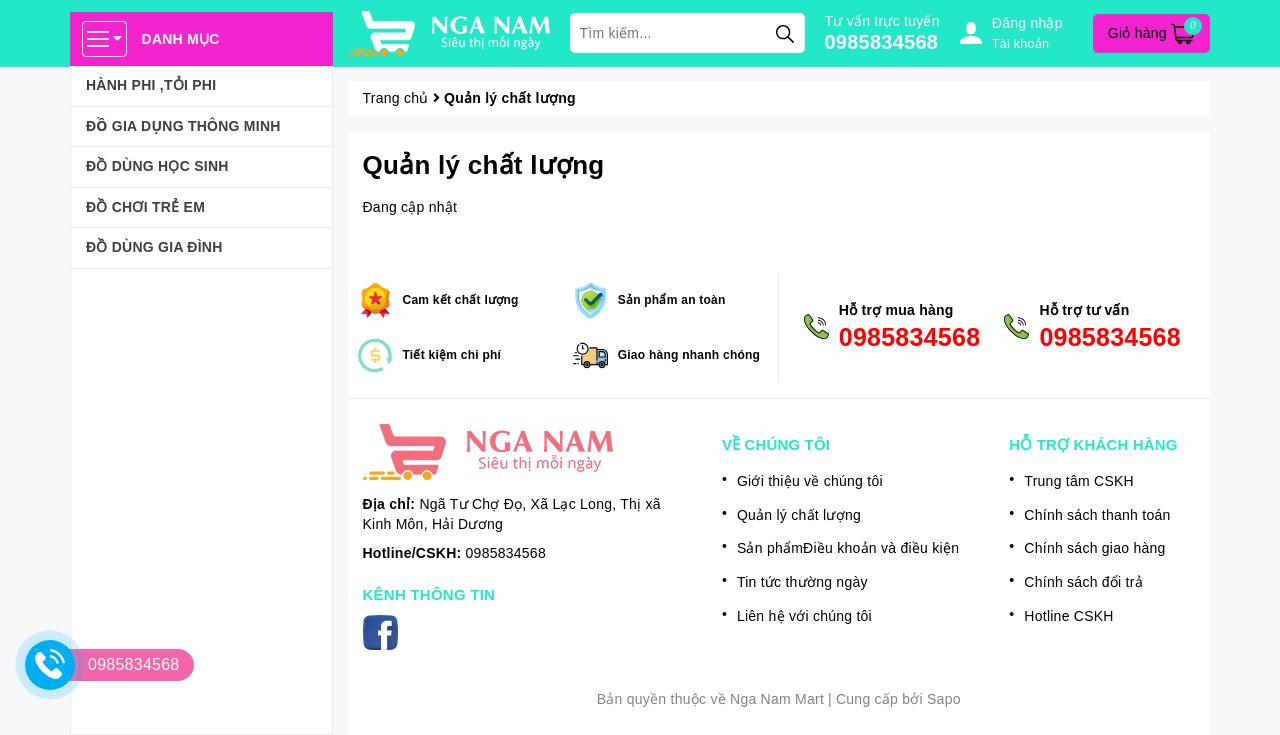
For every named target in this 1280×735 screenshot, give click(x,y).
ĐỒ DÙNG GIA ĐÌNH (154, 247)
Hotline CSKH (1068, 616)
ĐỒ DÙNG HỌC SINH (157, 166)
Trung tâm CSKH (1079, 481)
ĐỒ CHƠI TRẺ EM (145, 207)
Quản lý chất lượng (484, 165)
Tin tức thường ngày (802, 582)
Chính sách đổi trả (1083, 582)
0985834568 (882, 42)
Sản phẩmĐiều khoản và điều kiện (848, 548)
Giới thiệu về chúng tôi (810, 481)
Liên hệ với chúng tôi (804, 616)
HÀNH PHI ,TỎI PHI (151, 85)
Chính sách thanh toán (1097, 515)
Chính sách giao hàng (1094, 548)
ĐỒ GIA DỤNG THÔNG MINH (183, 126)
